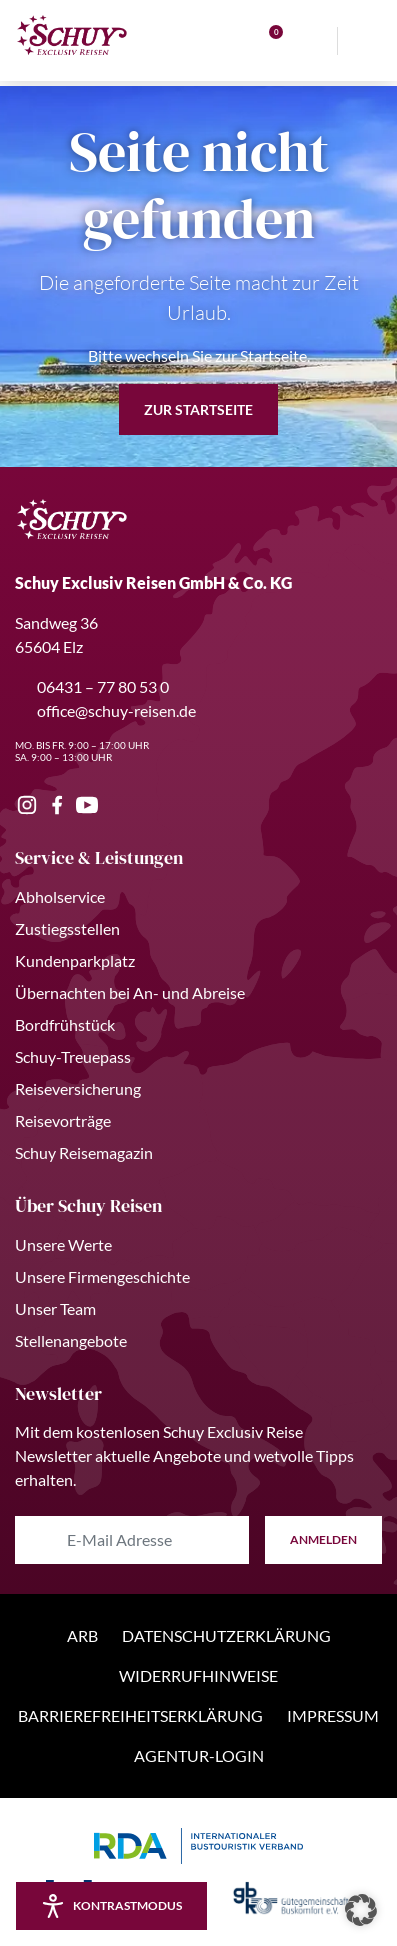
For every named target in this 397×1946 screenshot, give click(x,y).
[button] (361, 1910)
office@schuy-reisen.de (105, 710)
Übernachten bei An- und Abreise (130, 992)
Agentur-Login (199, 1755)
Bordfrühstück (65, 1024)
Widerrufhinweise (198, 1675)
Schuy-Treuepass (73, 1056)
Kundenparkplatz (75, 960)
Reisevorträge (63, 1120)
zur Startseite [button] (198, 409)
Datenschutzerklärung (226, 1635)
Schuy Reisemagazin (84, 1152)
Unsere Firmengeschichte (102, 1276)
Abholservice (60, 896)
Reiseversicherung (78, 1088)
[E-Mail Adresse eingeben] (132, 1540)
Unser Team (55, 1308)
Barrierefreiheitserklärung (140, 1715)
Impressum (333, 1715)
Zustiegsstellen (67, 928)
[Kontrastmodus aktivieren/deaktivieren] (111, 1906)
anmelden (323, 1539)
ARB (82, 1635)
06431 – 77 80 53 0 (92, 686)
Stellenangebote (71, 1340)
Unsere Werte (63, 1244)
